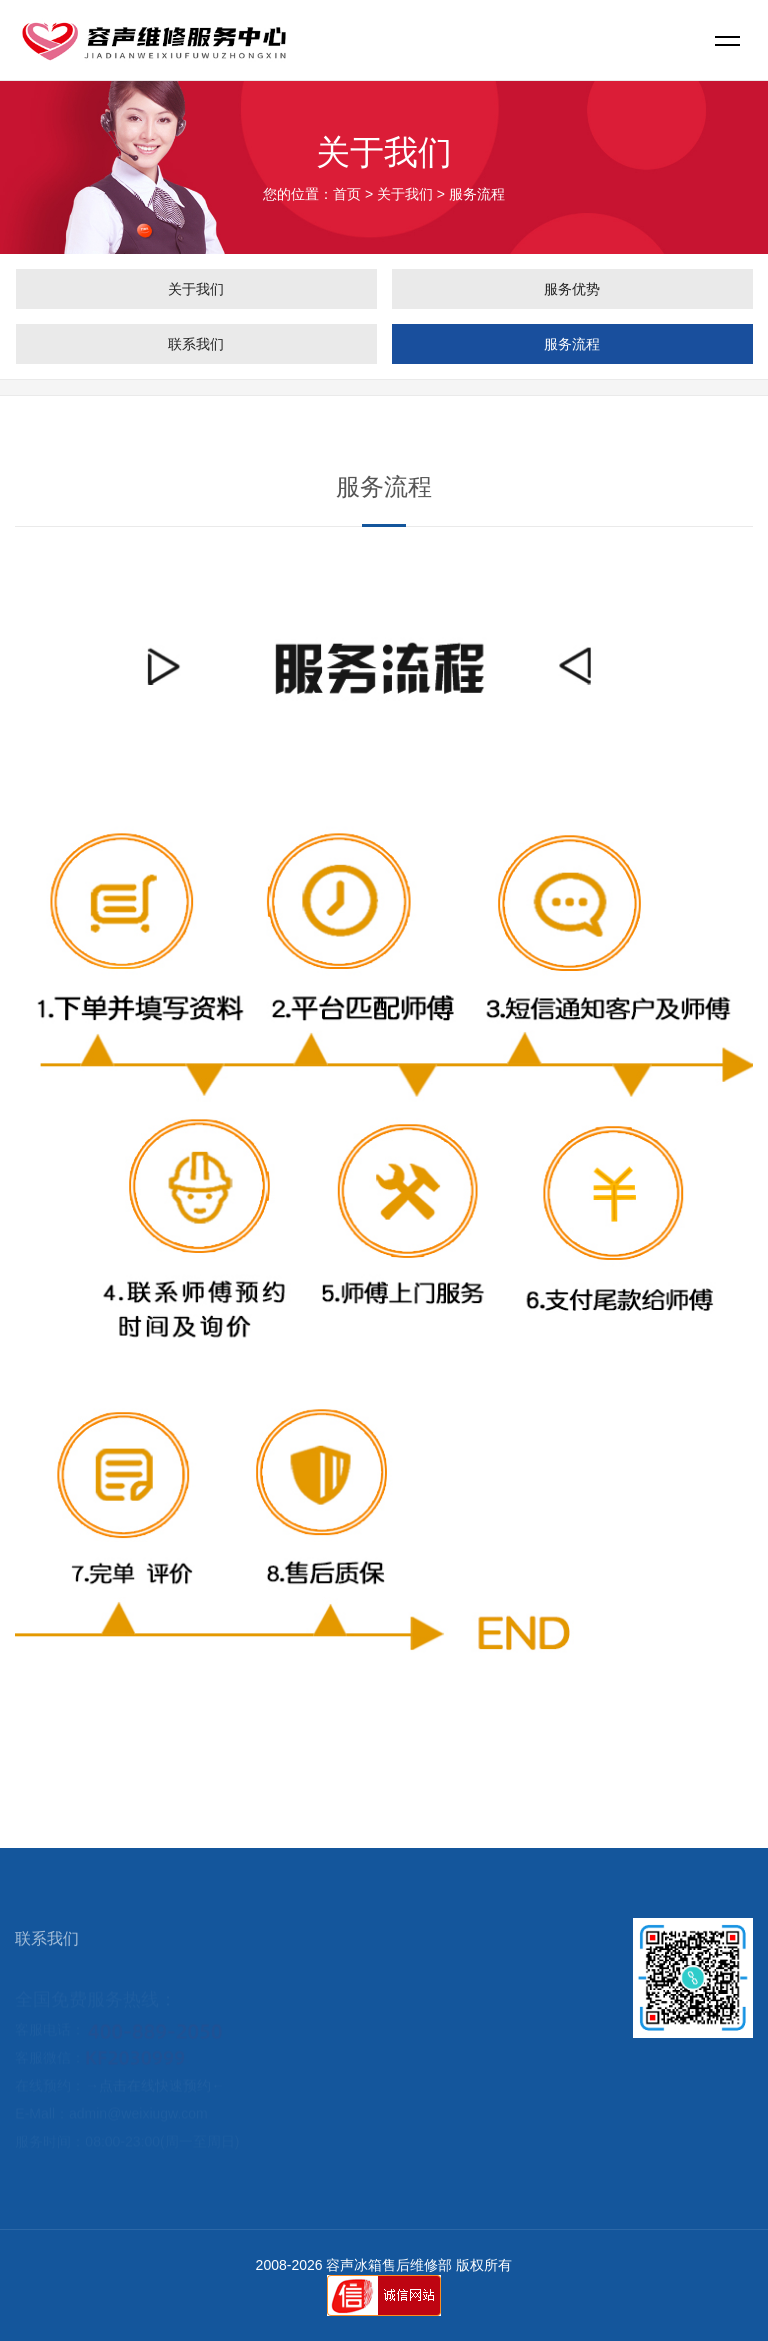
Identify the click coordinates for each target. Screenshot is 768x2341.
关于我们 (405, 194)
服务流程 (572, 344)
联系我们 (196, 344)
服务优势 (572, 289)
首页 (347, 194)
